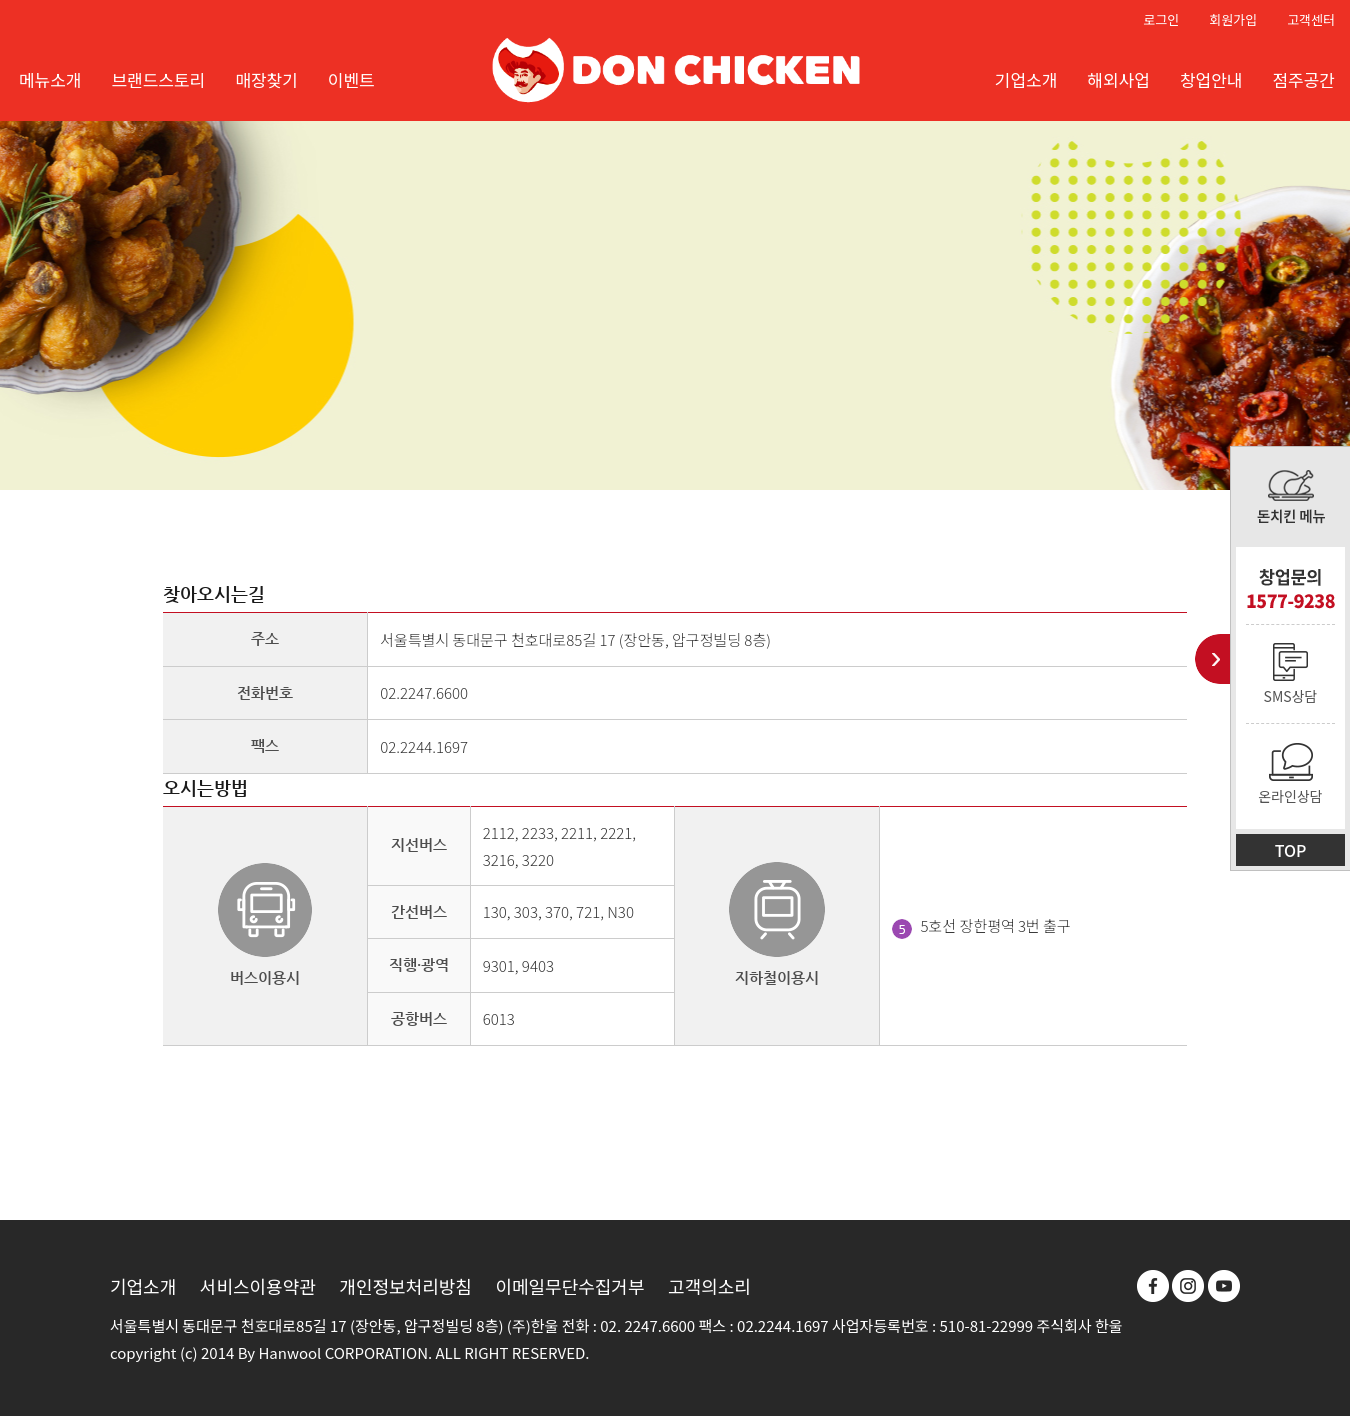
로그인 (1161, 19)
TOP (1291, 850)
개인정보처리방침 (405, 1286)
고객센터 (1311, 19)
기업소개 (143, 1286)
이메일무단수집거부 (569, 1286)
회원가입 (1233, 19)
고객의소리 (709, 1286)
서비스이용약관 (258, 1286)
